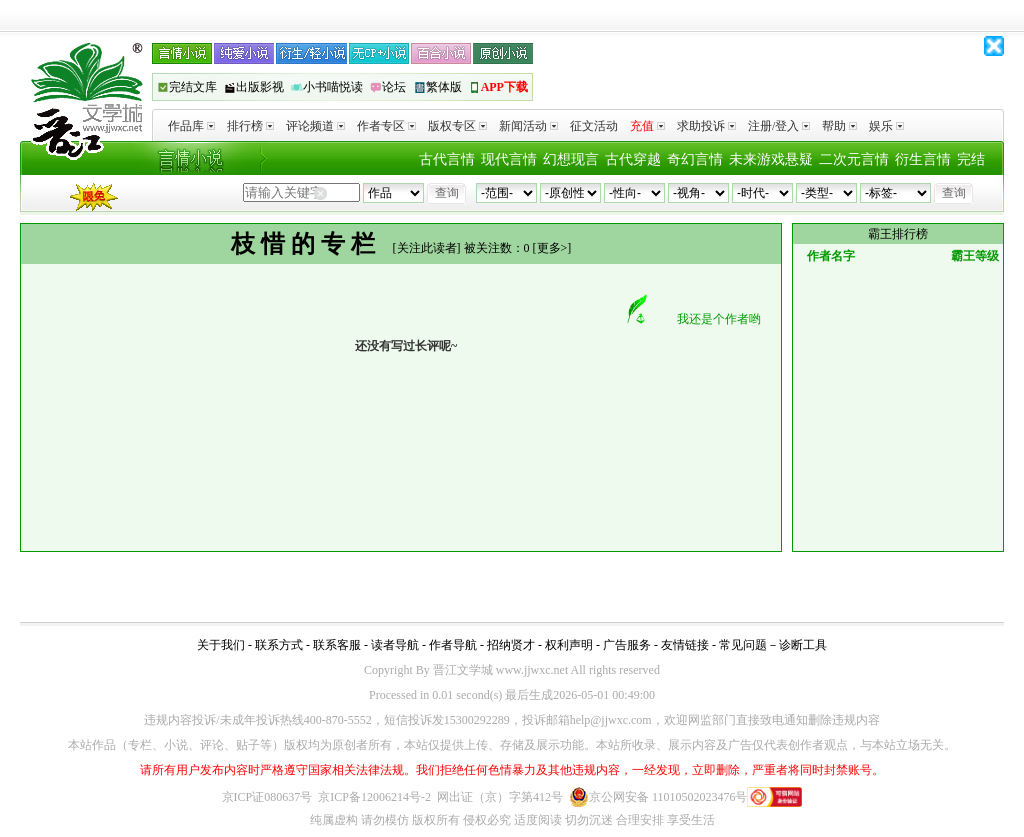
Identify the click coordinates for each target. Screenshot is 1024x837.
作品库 (191, 126)
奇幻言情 (695, 159)
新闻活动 (528, 126)
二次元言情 (854, 159)
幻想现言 (571, 159)
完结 (971, 159)
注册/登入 (779, 126)
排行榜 (250, 126)
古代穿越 (633, 159)
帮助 (839, 126)
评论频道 (315, 126)
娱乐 (886, 126)
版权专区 (457, 126)
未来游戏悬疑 (771, 159)
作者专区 (386, 126)
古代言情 (447, 159)
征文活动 (594, 126)
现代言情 (509, 159)
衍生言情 (923, 159)
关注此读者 (427, 248)
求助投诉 (706, 126)
